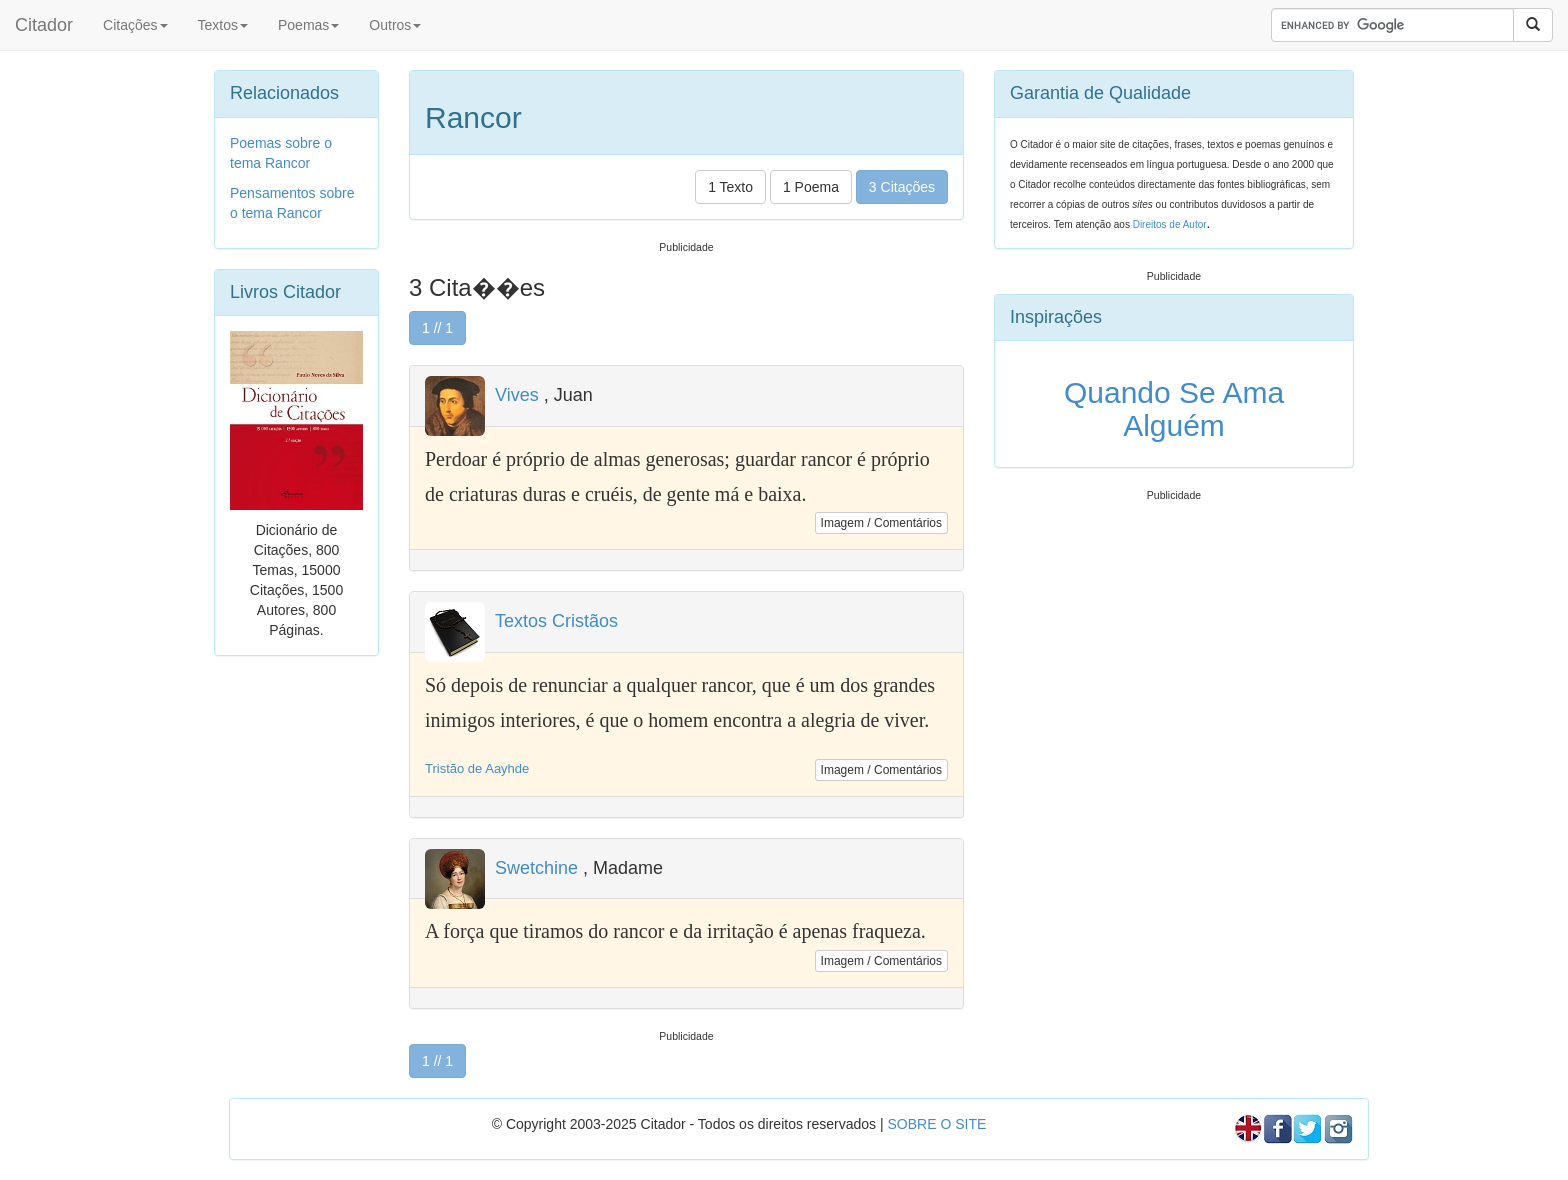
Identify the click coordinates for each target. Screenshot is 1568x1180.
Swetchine (536, 868)
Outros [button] (395, 25)
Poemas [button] (308, 25)
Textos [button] (223, 25)
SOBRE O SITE (936, 1124)
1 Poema (811, 187)
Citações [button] (135, 25)
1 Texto (730, 187)
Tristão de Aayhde (477, 768)
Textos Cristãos (556, 621)
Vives (517, 395)
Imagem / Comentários (881, 523)
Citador (44, 25)
